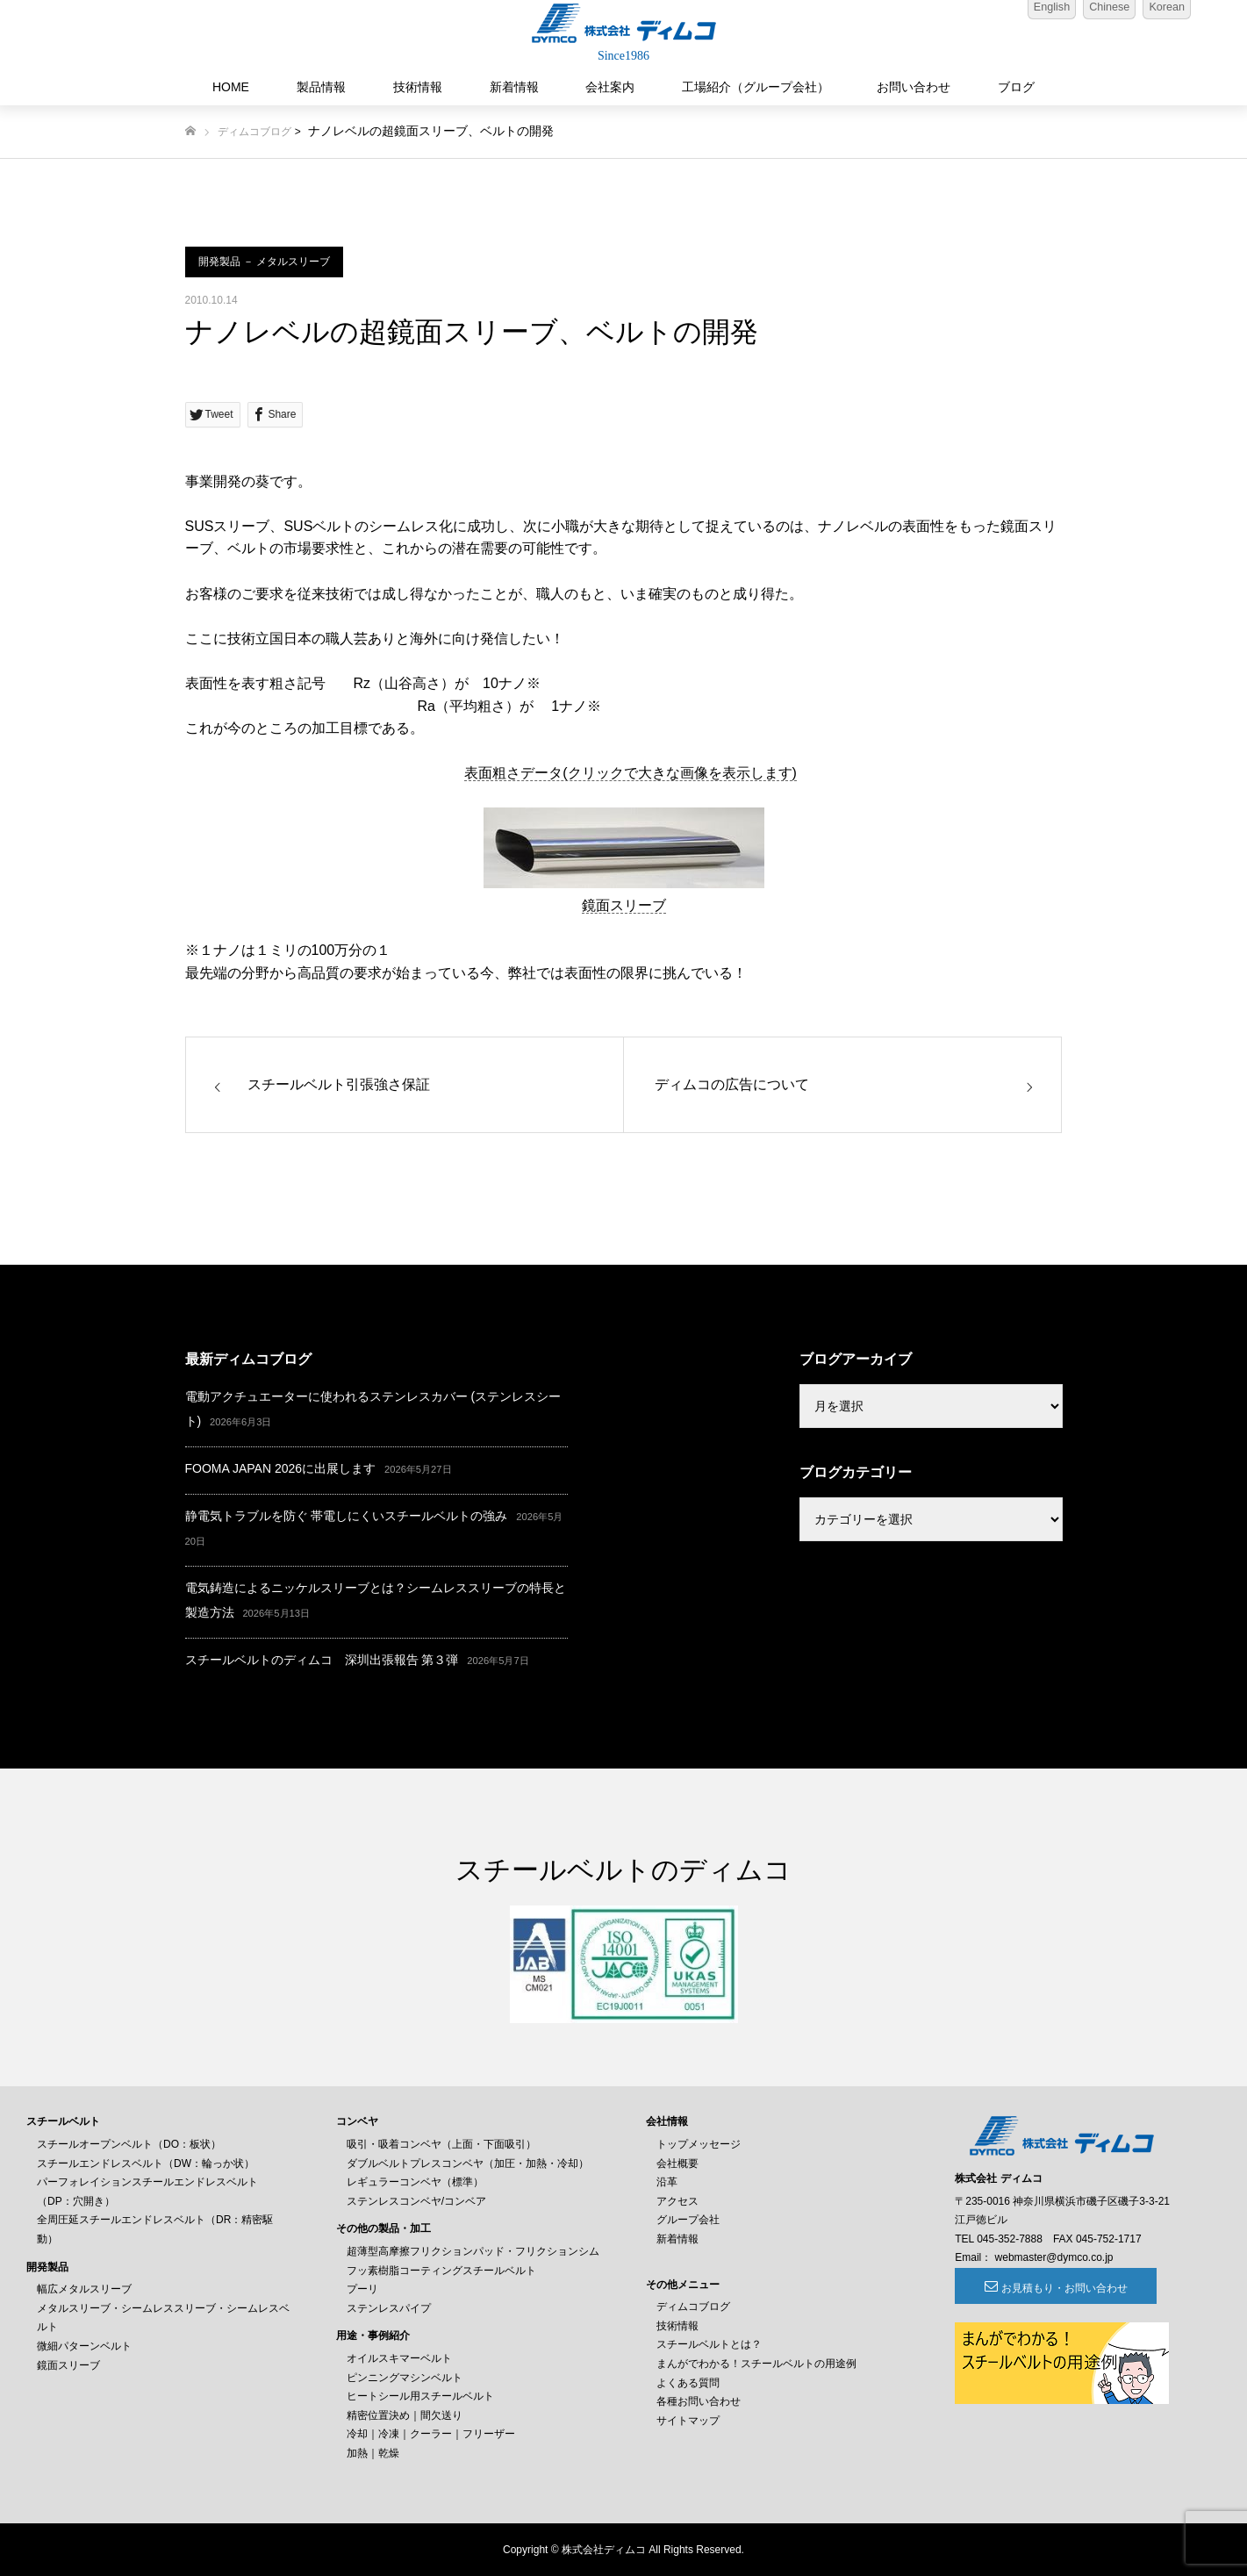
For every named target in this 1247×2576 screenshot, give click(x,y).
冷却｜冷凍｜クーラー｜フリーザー (431, 2434)
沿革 (666, 2182)
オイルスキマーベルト (399, 2358)
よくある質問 (688, 2383)
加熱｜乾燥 (373, 2453)
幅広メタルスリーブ (84, 2289)
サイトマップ (688, 2421)
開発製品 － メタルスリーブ (264, 261)
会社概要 (677, 2163)
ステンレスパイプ (389, 2308)
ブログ (1016, 87)
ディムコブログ (254, 132)
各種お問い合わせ (698, 2401)
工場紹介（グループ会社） (755, 87)
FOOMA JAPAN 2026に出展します (280, 1468)
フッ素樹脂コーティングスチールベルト (441, 2270)
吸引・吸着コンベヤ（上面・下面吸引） (441, 2144)
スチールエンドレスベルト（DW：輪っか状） (145, 2163)
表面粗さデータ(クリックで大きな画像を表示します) (630, 772)
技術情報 (417, 87)
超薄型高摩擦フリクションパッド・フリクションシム (473, 2251)
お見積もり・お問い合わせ (1051, 2288)
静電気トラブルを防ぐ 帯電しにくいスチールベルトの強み (346, 1516)
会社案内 (609, 87)
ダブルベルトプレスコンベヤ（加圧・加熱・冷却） (468, 2163)
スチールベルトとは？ (709, 2344)
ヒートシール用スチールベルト (420, 2396)
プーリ (362, 2289)
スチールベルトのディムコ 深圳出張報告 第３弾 (322, 1660)
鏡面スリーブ (624, 905)
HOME (230, 87)
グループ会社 (688, 2220)
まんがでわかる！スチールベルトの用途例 (756, 2363)
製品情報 (321, 87)
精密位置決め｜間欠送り (404, 2415)
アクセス (677, 2201)
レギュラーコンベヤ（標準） (415, 2182)
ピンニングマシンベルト (404, 2377)
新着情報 (514, 87)
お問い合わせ (913, 87)
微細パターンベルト (84, 2346)
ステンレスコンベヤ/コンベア (416, 2201)
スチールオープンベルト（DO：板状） (129, 2144)
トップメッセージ (698, 2144)
